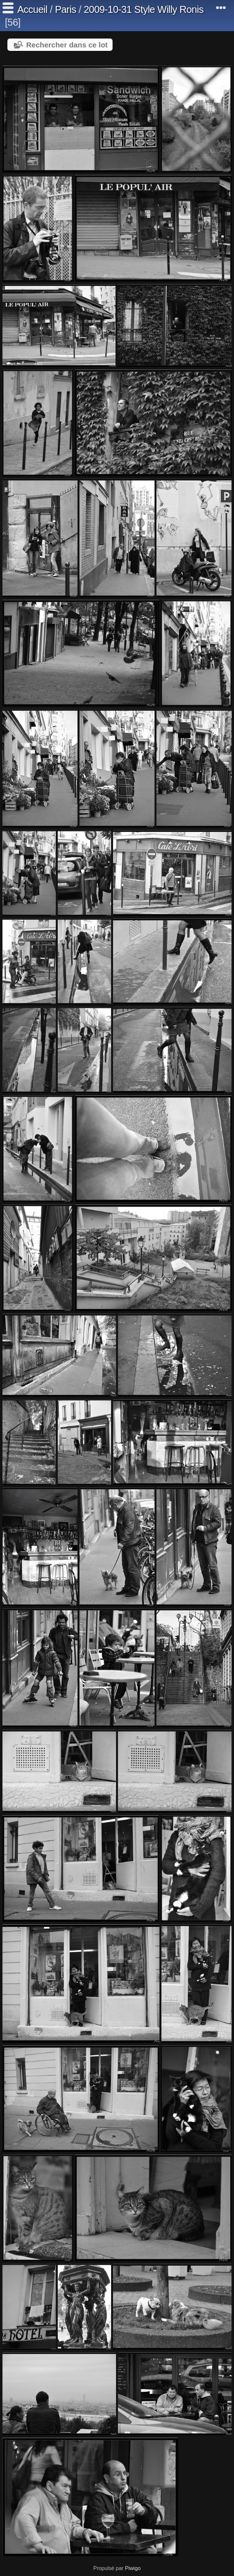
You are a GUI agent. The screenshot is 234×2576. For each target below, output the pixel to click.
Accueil (32, 9)
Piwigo (133, 2568)
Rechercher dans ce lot (67, 45)
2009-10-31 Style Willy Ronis (143, 9)
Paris (65, 9)
